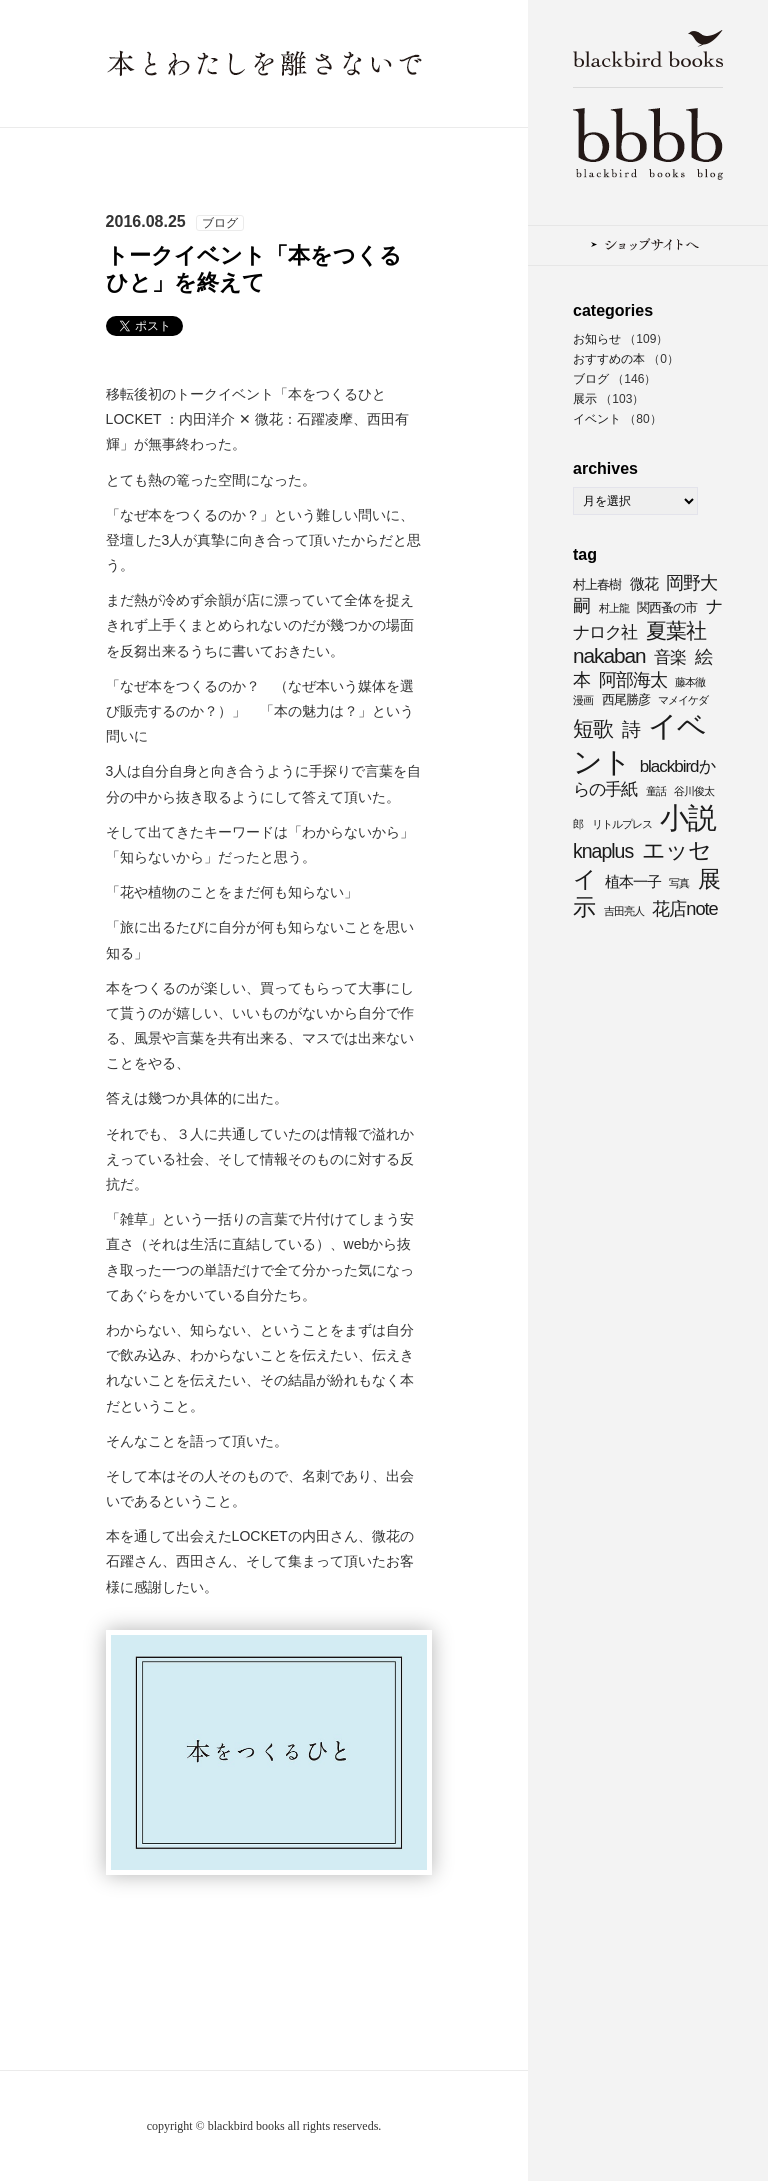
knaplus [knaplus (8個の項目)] (603, 851)
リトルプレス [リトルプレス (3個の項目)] (622, 824)
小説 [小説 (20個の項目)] (688, 818)
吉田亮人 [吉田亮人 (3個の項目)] (624, 911)
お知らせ (597, 339)
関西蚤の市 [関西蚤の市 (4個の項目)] (667, 607)
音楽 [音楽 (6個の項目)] (670, 657)
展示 (585, 399)
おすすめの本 (609, 359)
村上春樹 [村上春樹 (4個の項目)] (597, 584)
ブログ (591, 379)
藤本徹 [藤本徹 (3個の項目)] (690, 682)
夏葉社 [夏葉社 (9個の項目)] (676, 630)
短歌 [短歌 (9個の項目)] (593, 728)
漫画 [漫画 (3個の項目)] (583, 700)
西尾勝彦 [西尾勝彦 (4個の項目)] (626, 699)
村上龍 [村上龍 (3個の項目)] (614, 608)
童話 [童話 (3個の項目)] (656, 791)
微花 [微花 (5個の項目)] (644, 583)
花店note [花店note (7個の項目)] (684, 908)
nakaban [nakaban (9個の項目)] (609, 655)
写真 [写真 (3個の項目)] (679, 883)
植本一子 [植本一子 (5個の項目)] (633, 881)
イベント (597, 419)
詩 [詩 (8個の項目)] (631, 729)
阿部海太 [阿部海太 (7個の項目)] (633, 679)
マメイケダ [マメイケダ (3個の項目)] (683, 700)
